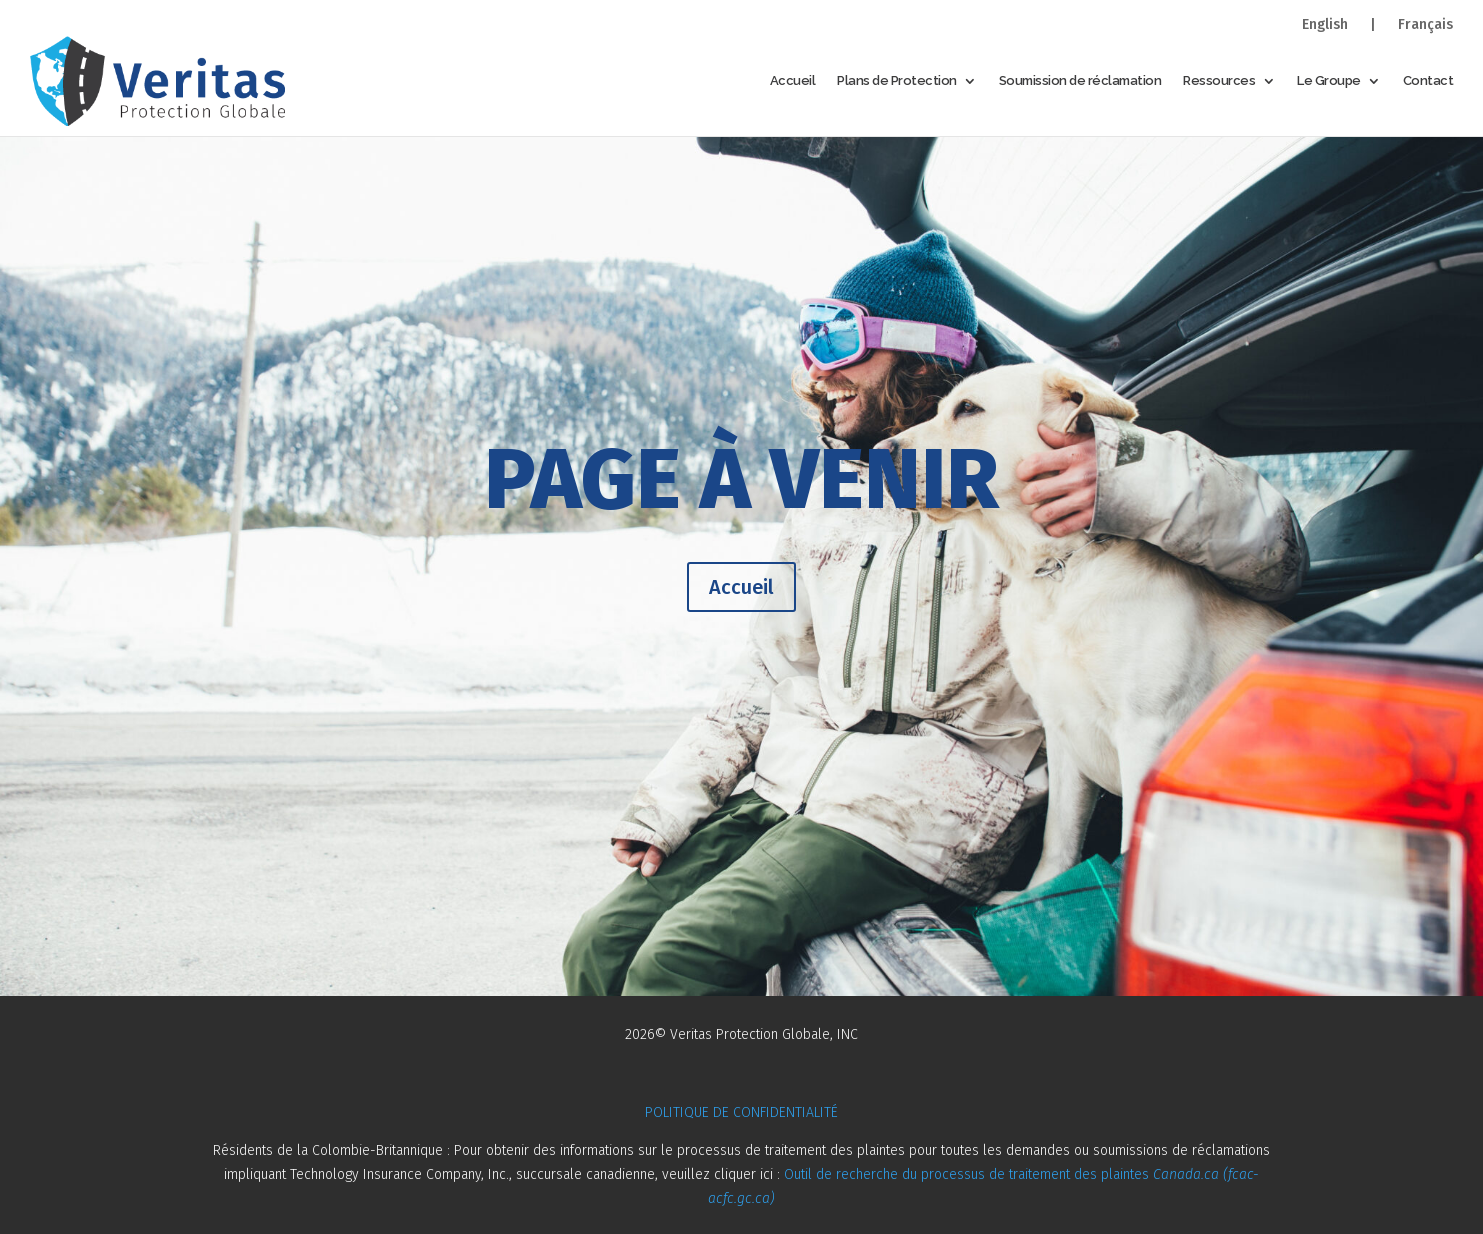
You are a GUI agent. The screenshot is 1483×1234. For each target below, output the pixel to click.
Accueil (793, 80)
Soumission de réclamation (1080, 80)
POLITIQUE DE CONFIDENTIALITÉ (741, 1112)
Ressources (1219, 80)
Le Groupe (1329, 80)
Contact (1428, 80)
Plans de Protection (897, 80)
